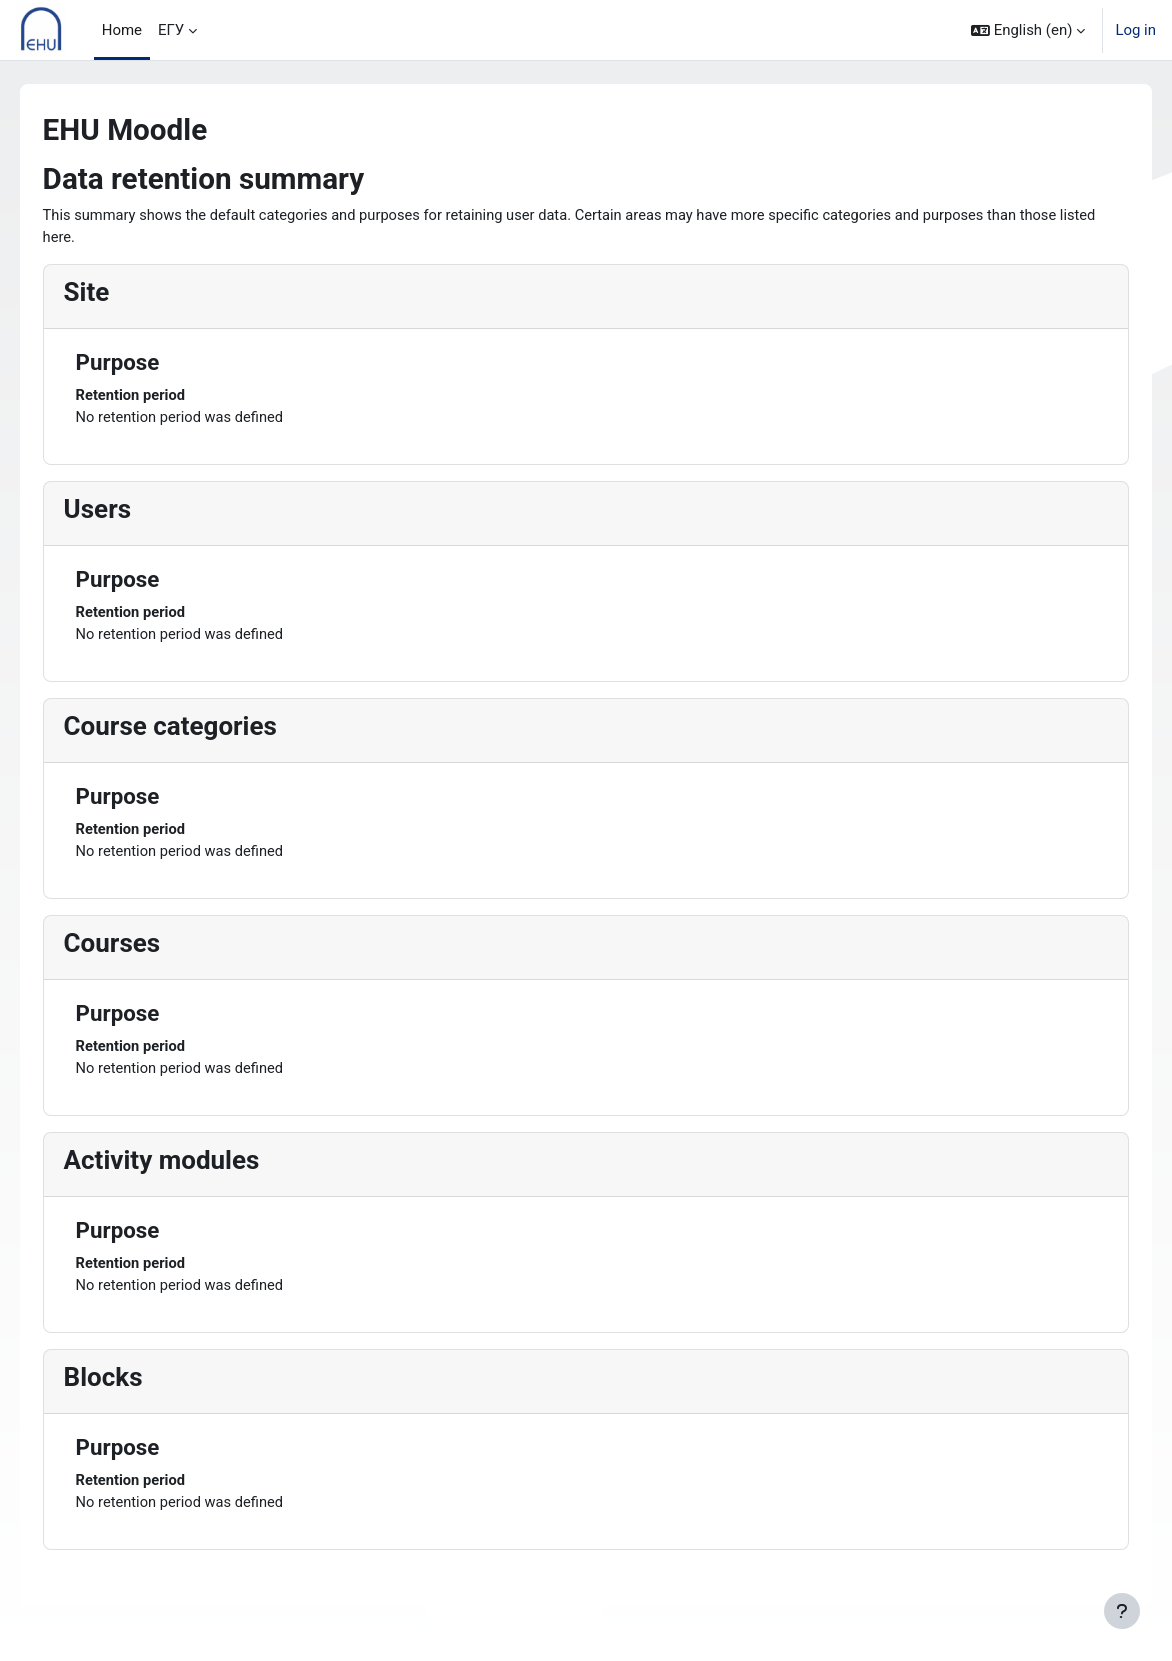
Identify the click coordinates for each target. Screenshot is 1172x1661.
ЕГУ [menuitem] (171, 30)
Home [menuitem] (122, 30)
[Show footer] (1122, 1611)
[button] (1028, 30)
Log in (1135, 30)
